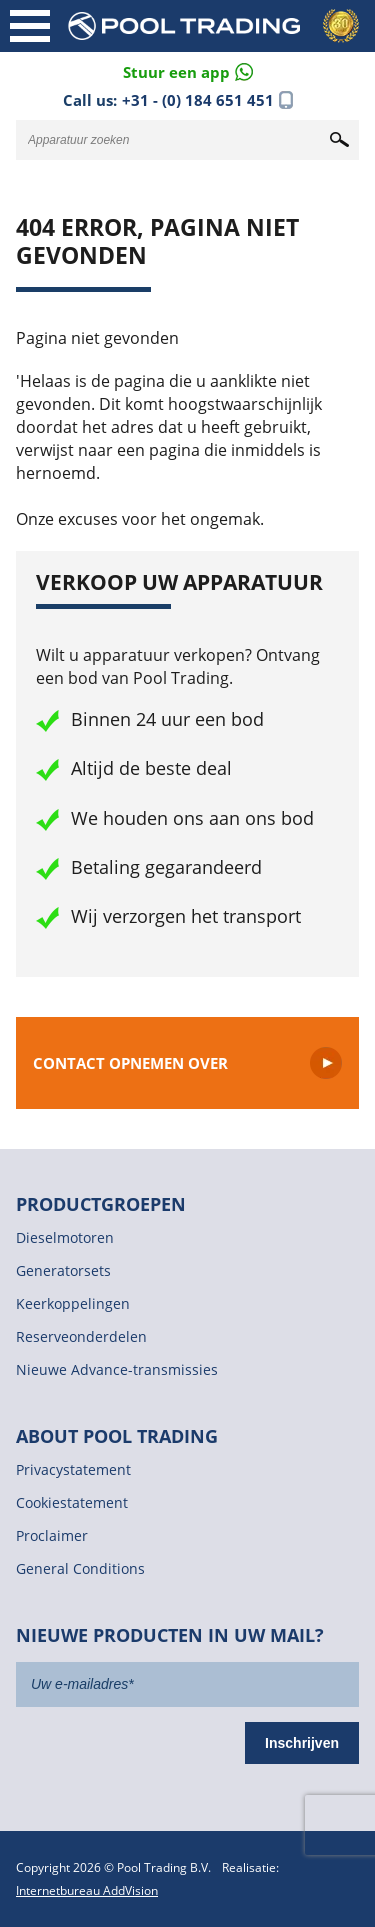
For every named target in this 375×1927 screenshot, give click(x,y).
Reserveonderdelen (81, 1336)
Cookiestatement (72, 1502)
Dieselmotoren (65, 1237)
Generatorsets (63, 1270)
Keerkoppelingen (73, 1303)
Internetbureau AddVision (87, 1890)
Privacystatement (73, 1469)
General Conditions (80, 1568)
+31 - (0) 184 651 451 (198, 100)
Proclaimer (52, 1535)
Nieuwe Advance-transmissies (117, 1369)
